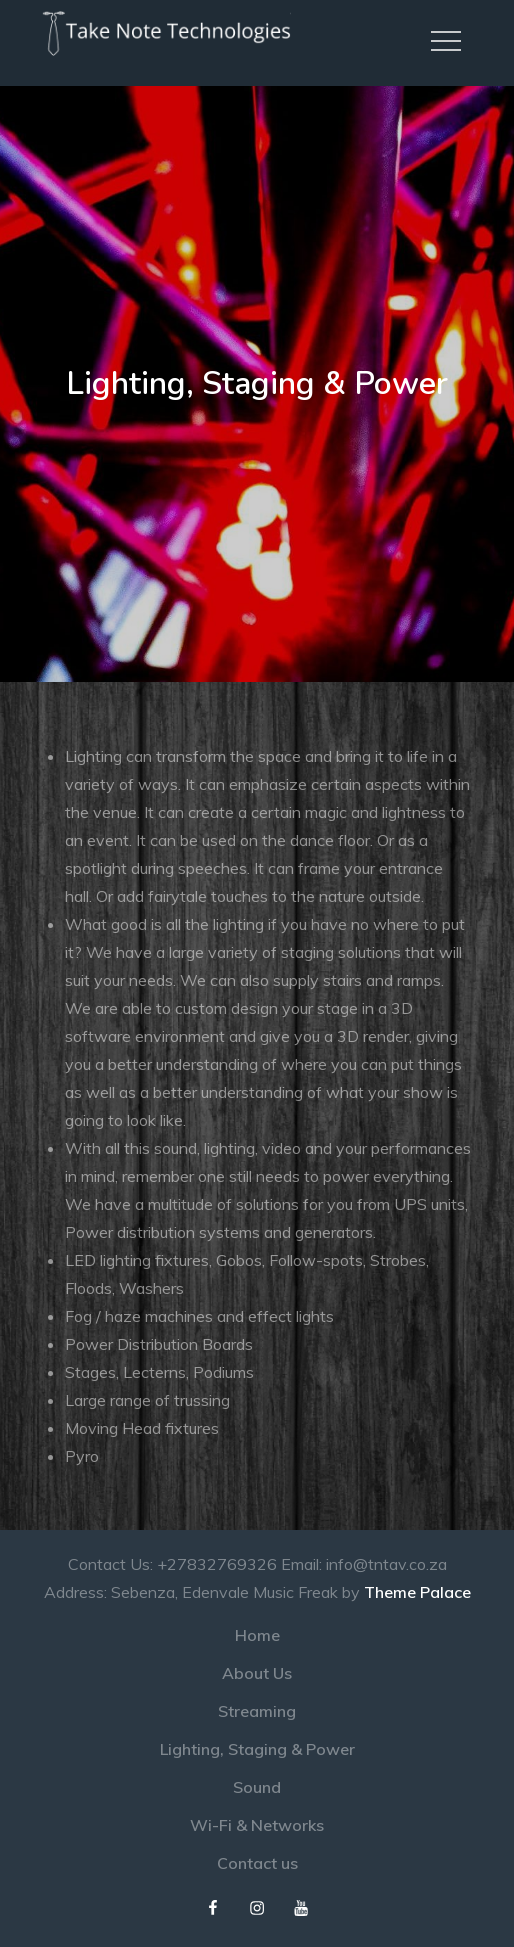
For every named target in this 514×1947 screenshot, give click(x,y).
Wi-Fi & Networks (257, 1825)
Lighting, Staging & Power (257, 1749)
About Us (257, 1673)
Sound (257, 1787)
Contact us (257, 1863)
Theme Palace (417, 1592)
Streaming (257, 1711)
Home (257, 1635)
